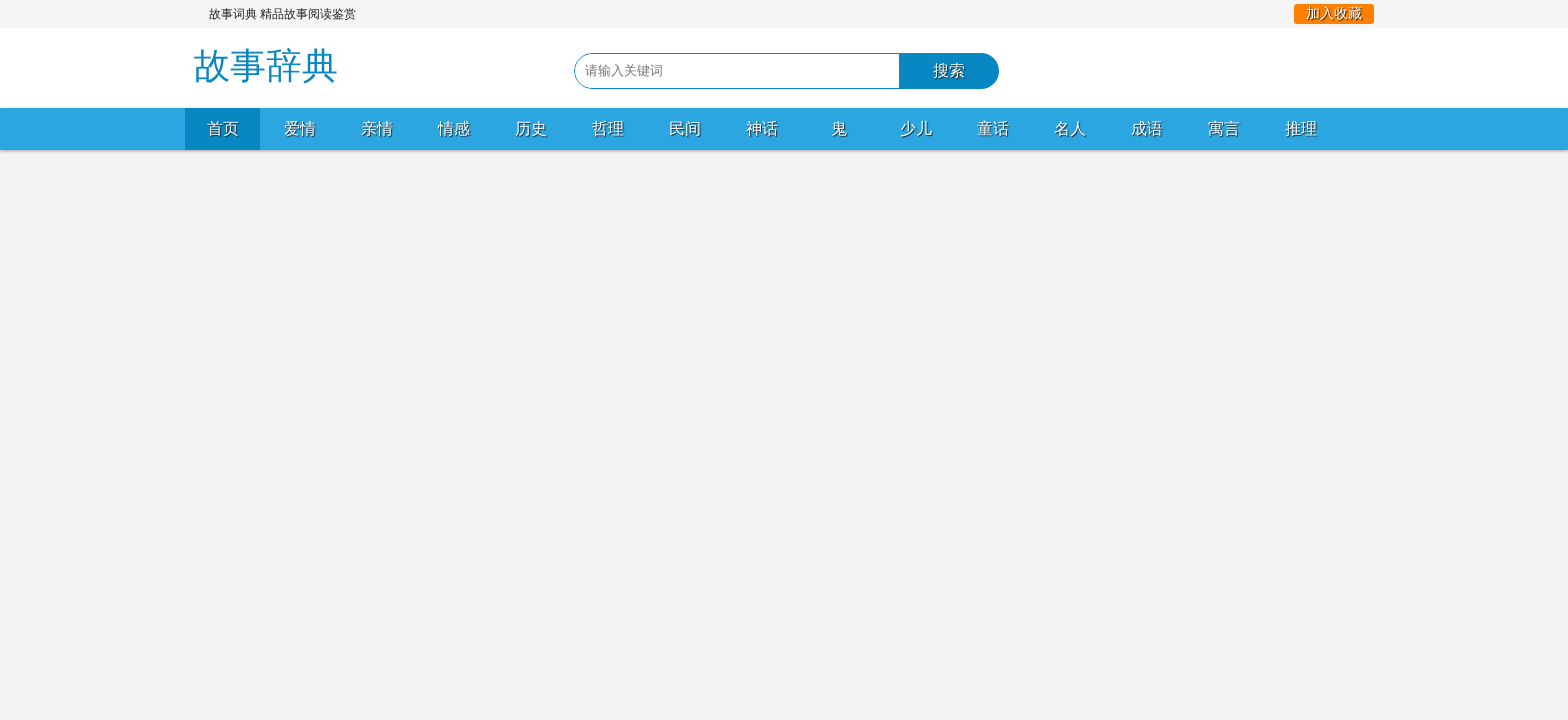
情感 (454, 128)
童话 (993, 128)
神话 (762, 128)
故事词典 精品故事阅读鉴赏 (282, 14)
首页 (223, 128)
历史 (531, 128)
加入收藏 (1334, 13)
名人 (1070, 128)
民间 (685, 128)
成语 (1147, 128)
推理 (1301, 128)
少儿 (916, 128)
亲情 (377, 128)
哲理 (608, 128)
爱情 (300, 128)
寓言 (1224, 128)
